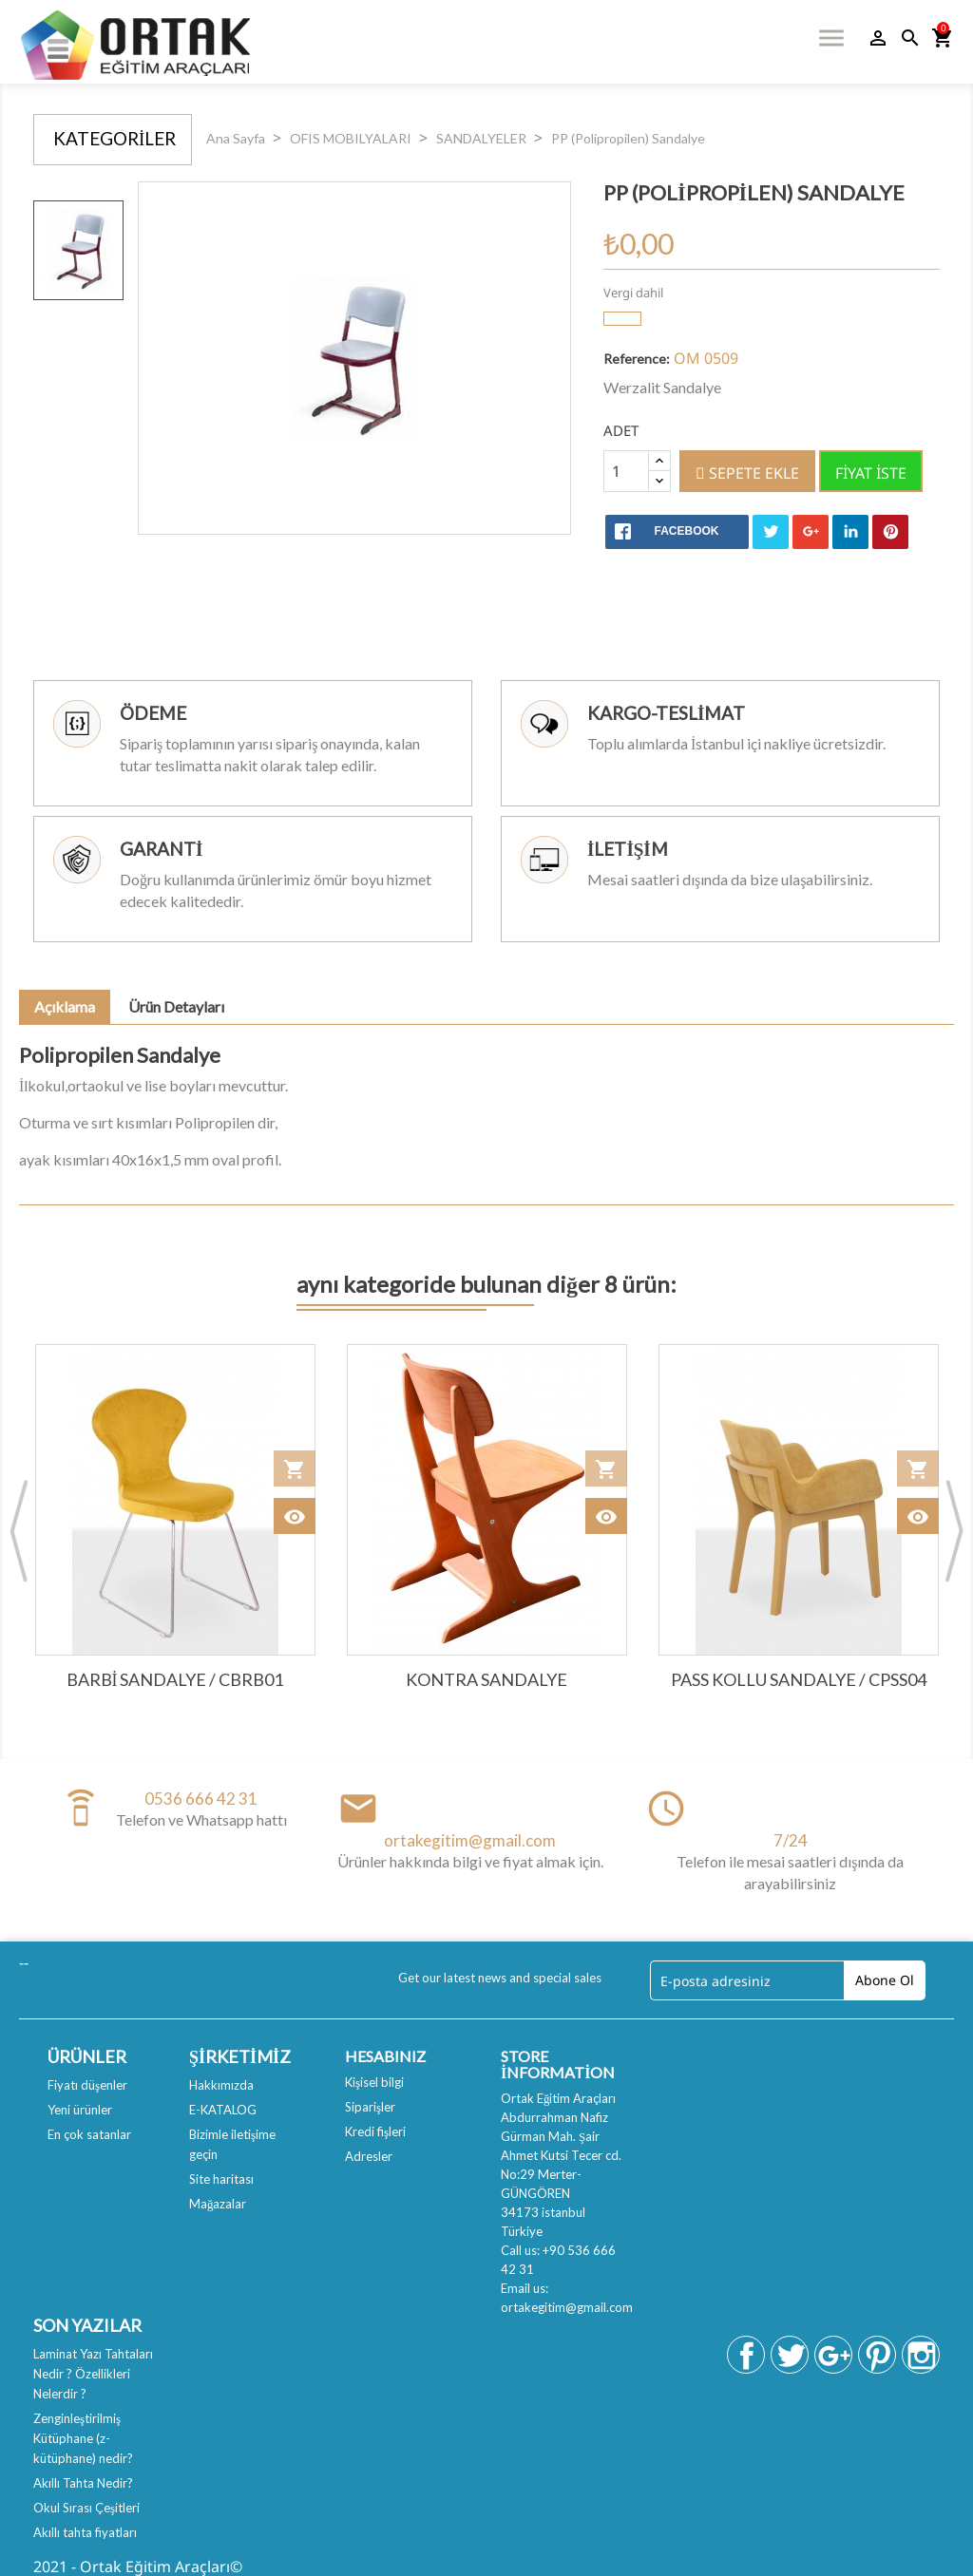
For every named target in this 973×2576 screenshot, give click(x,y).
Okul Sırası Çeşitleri (86, 2507)
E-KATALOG (223, 2109)
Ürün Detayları (176, 1006)
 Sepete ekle (747, 473)
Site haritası (221, 2179)
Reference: (636, 358)
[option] (78, 250)
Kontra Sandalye (486, 1679)
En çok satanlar (89, 2134)
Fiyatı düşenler (87, 2085)
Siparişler (370, 2106)
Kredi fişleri (375, 2131)
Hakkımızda (221, 2085)
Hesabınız (385, 2056)
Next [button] (953, 1530)
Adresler (368, 2156)
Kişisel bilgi (374, 2082)
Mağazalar (218, 2203)
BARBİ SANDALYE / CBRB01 (175, 1679)
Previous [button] (19, 1530)
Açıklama (64, 1006)
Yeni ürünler (80, 2109)
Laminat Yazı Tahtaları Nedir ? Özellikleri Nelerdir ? (93, 2373)
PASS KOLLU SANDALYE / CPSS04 (798, 1679)
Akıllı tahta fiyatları (85, 2532)
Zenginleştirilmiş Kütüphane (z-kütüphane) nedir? (83, 2438)
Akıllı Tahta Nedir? (83, 2483)
